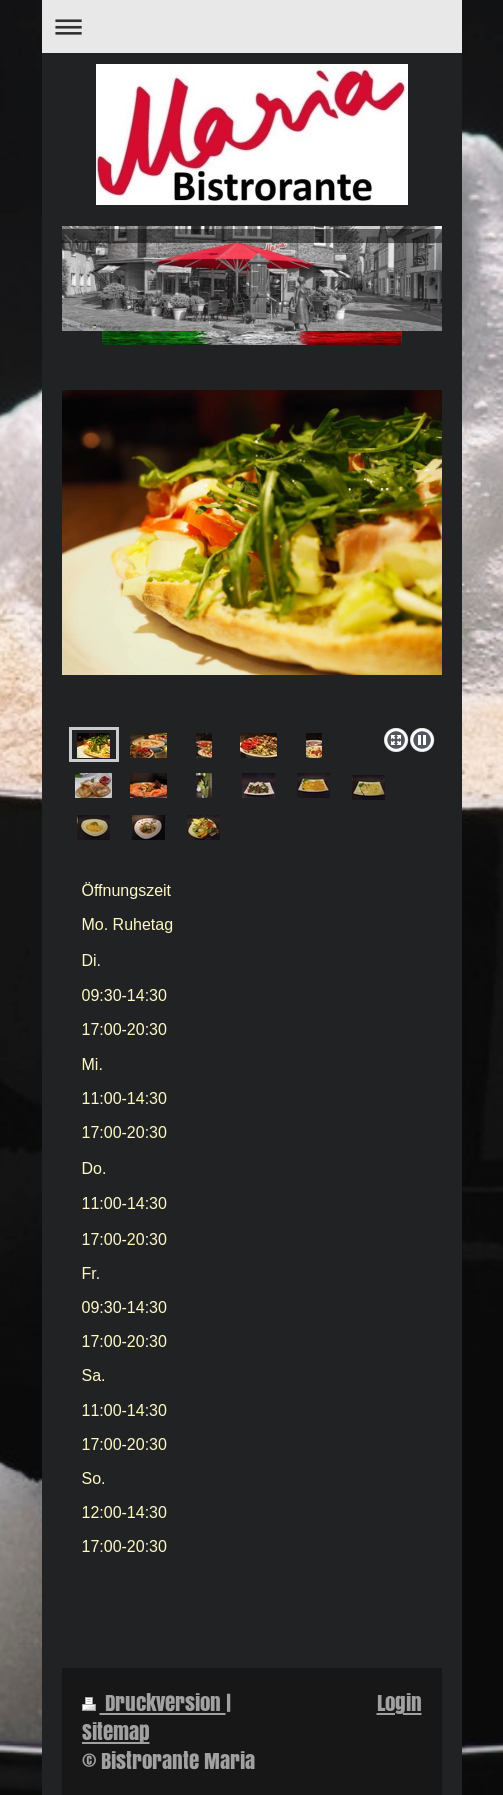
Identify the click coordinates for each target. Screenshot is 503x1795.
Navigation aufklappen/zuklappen (252, 26)
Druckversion (154, 1702)
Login (399, 1702)
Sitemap (116, 1731)
